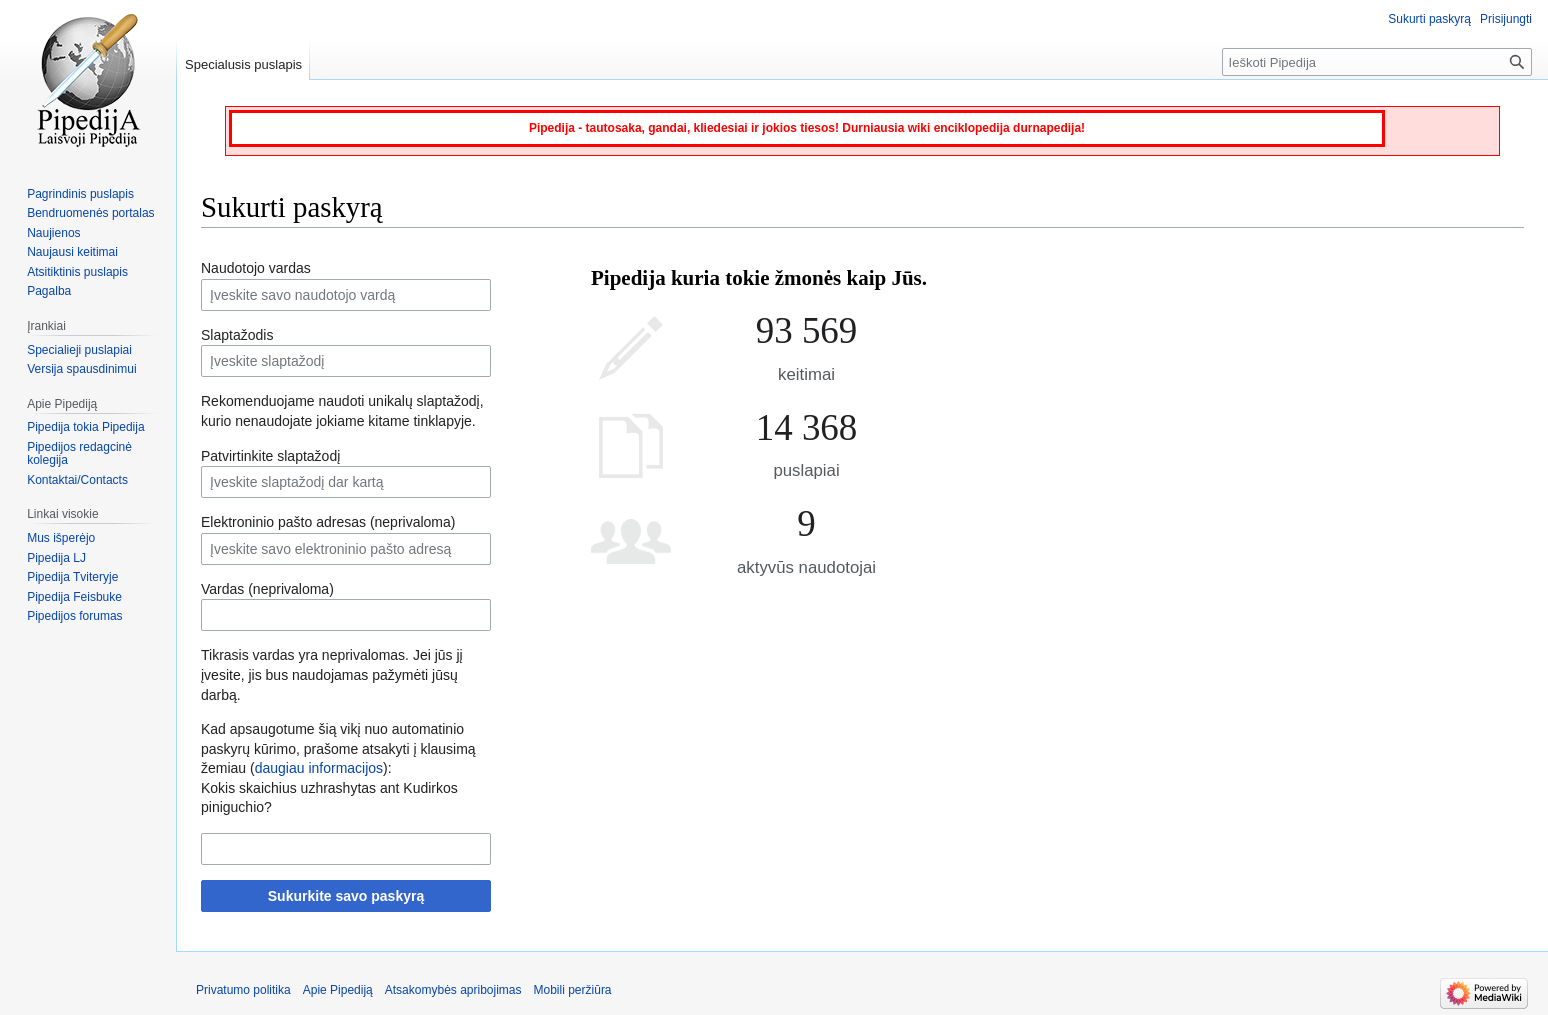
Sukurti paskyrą (1429, 19)
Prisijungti (1506, 19)
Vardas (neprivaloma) (267, 589)
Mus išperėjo (61, 538)
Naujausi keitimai (72, 252)
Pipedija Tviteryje (72, 577)
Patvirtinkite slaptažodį (270, 456)
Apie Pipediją (338, 990)
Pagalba (49, 291)
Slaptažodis (237, 335)
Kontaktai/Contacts (77, 480)
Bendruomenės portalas (90, 213)
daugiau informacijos (319, 768)
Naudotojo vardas (256, 268)
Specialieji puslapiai (79, 350)
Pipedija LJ (56, 558)
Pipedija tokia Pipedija (85, 427)
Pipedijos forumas (74, 616)
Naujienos (53, 233)
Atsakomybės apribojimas (453, 990)
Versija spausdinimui (81, 369)
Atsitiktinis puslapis (77, 272)
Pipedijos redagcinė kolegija (79, 454)
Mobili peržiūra (573, 990)
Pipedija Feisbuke (74, 597)
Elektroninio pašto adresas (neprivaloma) (328, 522)
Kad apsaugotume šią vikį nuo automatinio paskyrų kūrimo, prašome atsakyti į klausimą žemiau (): (338, 748)
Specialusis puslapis (243, 64)
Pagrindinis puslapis (80, 194)
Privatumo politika (243, 990)
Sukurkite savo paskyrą (346, 896)
